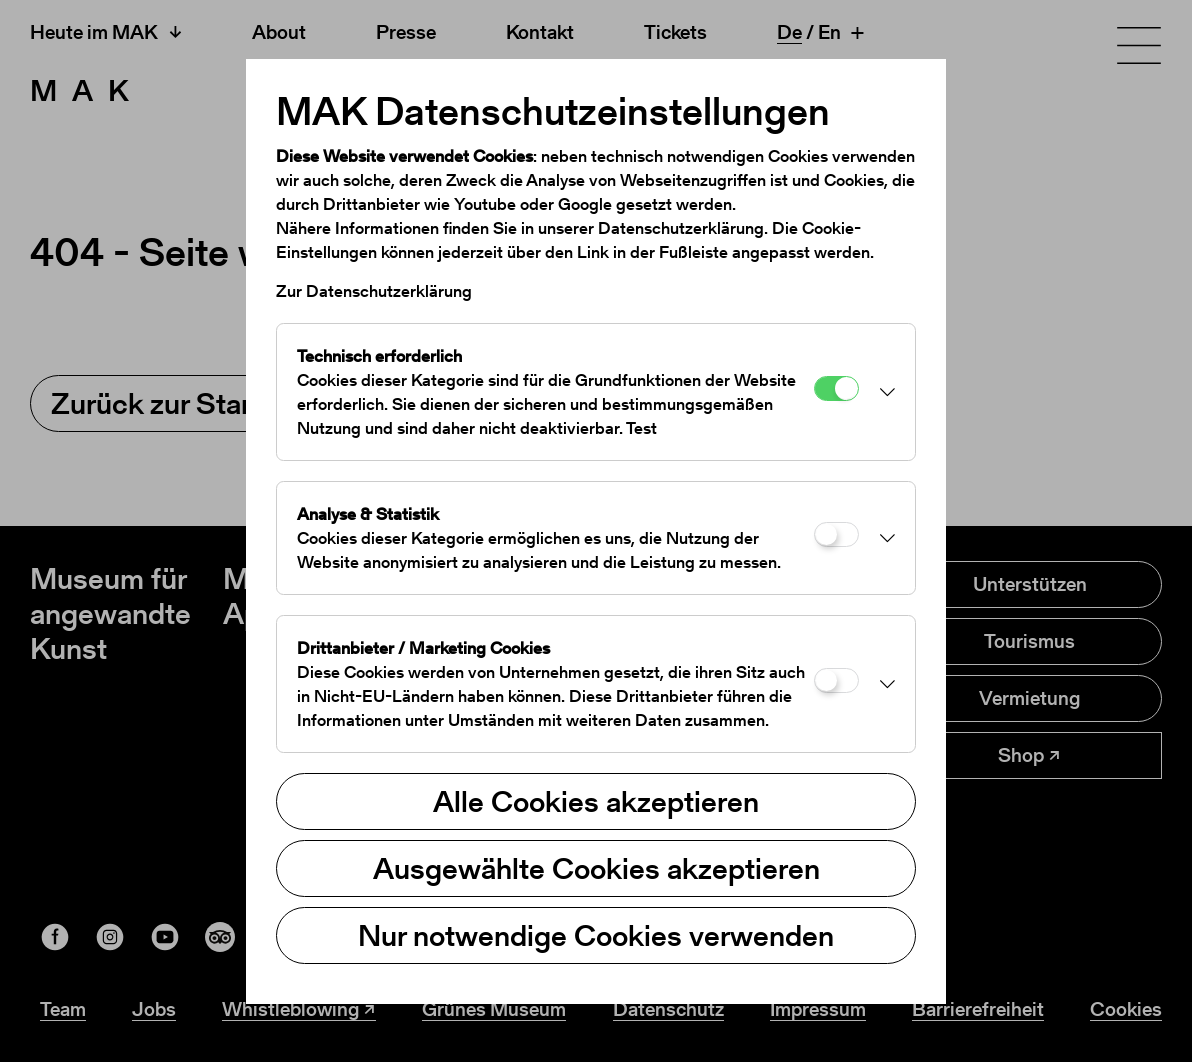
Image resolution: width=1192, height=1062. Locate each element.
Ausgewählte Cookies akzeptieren (596, 868)
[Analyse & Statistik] (836, 534)
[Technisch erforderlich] (836, 388)
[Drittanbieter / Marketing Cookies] (836, 680)
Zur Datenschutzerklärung (374, 291)
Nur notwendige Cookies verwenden (596, 935)
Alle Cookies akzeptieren (596, 801)
